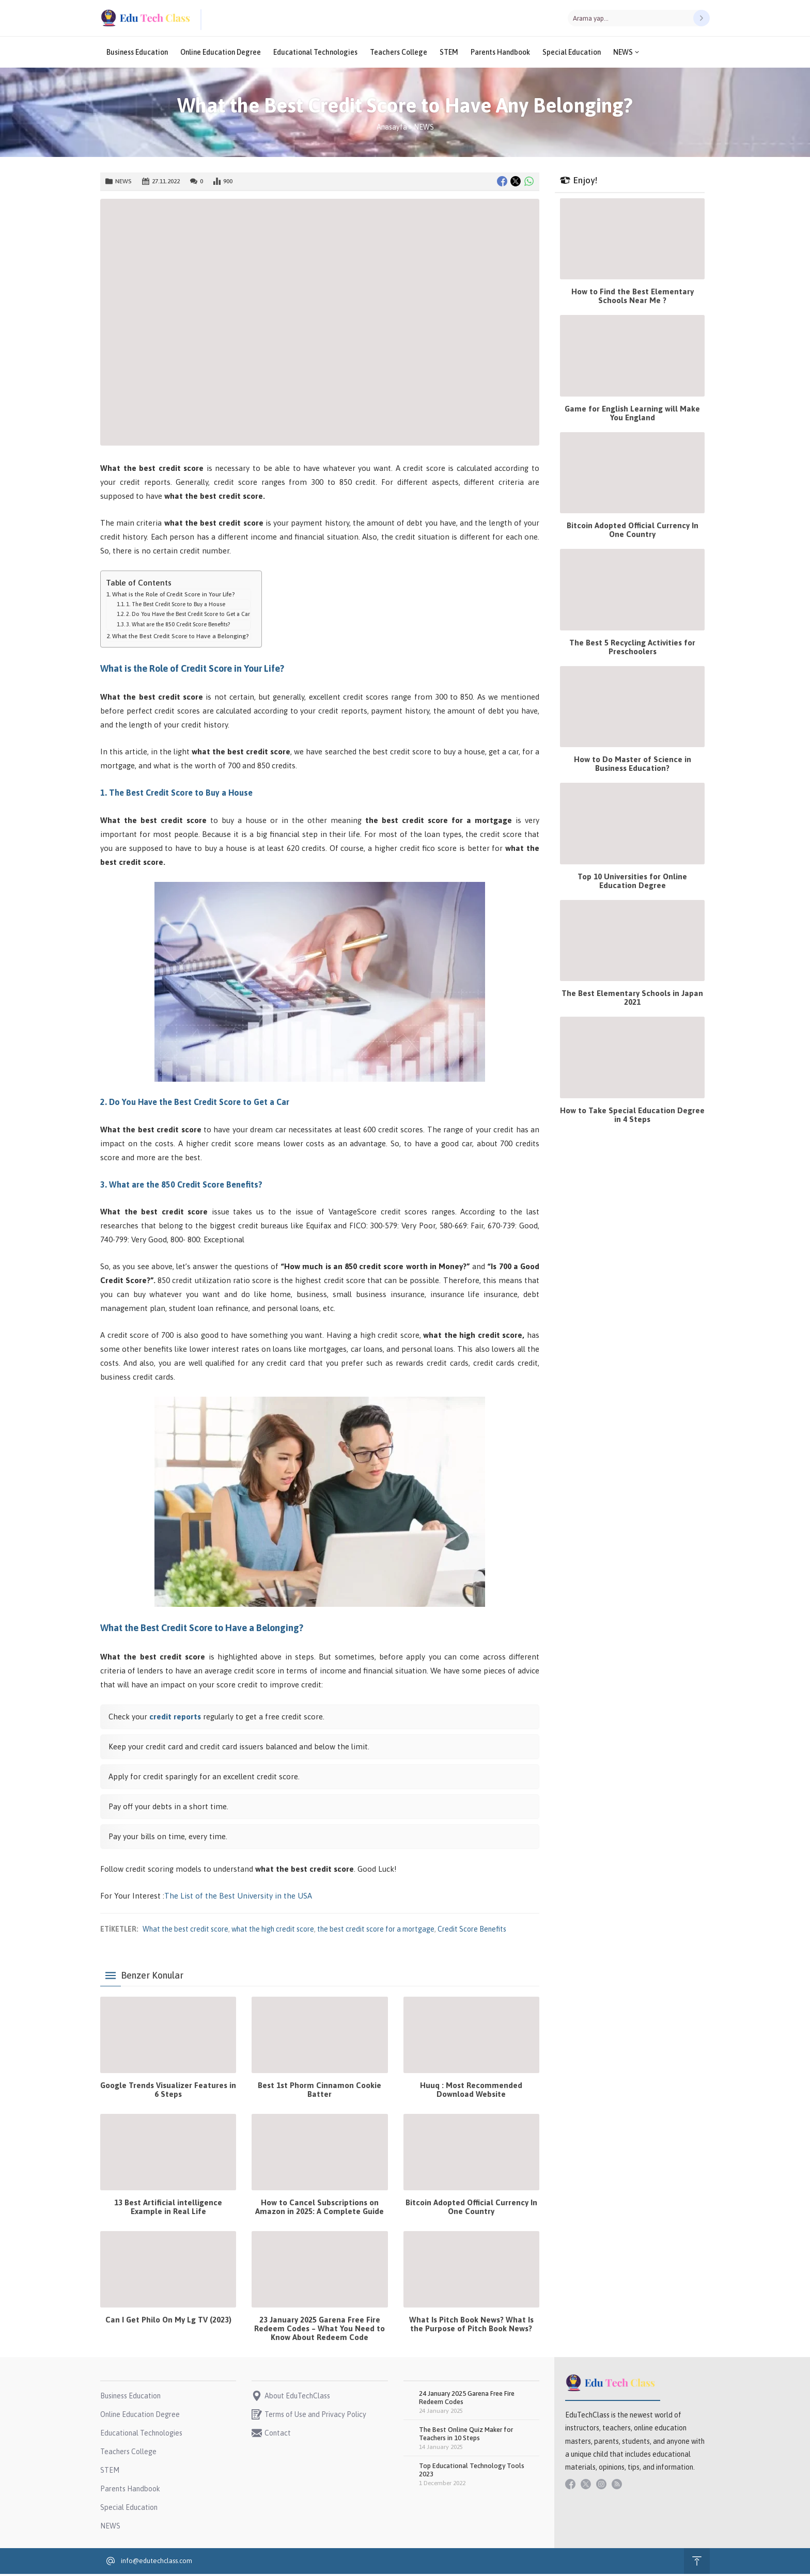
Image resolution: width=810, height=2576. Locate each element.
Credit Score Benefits (472, 1931)
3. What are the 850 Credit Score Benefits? (178, 626)
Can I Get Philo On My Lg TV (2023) (168, 2321)
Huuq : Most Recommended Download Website (471, 2091)
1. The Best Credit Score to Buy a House (175, 606)
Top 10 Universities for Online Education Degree (632, 883)
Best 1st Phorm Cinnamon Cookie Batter (319, 2091)
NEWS (424, 129)
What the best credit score (185, 1931)
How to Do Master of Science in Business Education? (632, 766)
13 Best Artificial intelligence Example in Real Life (168, 2209)
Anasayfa (392, 129)
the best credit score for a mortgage (375, 1931)
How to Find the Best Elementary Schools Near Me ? (632, 298)
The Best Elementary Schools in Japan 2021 (632, 999)
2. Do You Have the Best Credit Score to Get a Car (188, 616)
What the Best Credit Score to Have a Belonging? (180, 638)
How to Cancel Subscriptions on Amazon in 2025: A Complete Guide (319, 2209)
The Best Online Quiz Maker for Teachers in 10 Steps (466, 2436)
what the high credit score (272, 1931)
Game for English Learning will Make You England (632, 415)
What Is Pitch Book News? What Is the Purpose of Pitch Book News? (471, 2326)
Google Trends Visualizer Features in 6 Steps (168, 2091)
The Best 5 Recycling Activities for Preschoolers (632, 649)
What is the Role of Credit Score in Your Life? (173, 596)
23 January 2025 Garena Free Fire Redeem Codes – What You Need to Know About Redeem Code (319, 2330)
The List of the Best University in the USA (238, 1897)
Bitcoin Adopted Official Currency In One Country (471, 2209)
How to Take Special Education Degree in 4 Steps (632, 1117)
